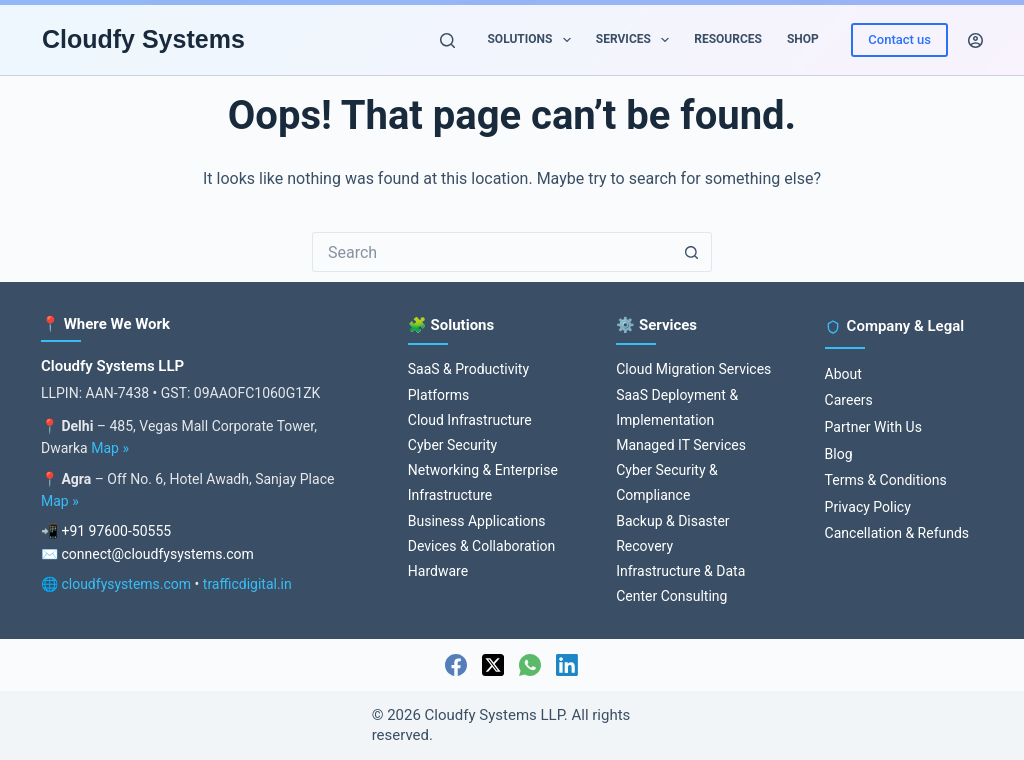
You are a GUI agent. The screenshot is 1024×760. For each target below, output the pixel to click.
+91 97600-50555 (116, 531)
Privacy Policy (868, 507)
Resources (728, 39)
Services (636, 40)
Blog (839, 454)
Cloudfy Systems (143, 39)
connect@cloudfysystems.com (157, 554)
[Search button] (692, 252)
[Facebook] (456, 665)
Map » (110, 448)
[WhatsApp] (530, 665)
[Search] (447, 40)
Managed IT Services (681, 445)
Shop (803, 39)
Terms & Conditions (886, 480)
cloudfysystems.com (126, 584)
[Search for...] (492, 252)
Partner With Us (873, 427)
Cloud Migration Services (693, 369)
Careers (849, 400)
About (843, 374)
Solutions (532, 40)
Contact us (899, 39)
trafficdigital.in (247, 584)
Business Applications (477, 521)
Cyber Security (452, 445)
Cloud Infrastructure (470, 420)
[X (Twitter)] (493, 665)
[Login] (975, 40)
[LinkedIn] (567, 665)
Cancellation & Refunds (897, 533)
